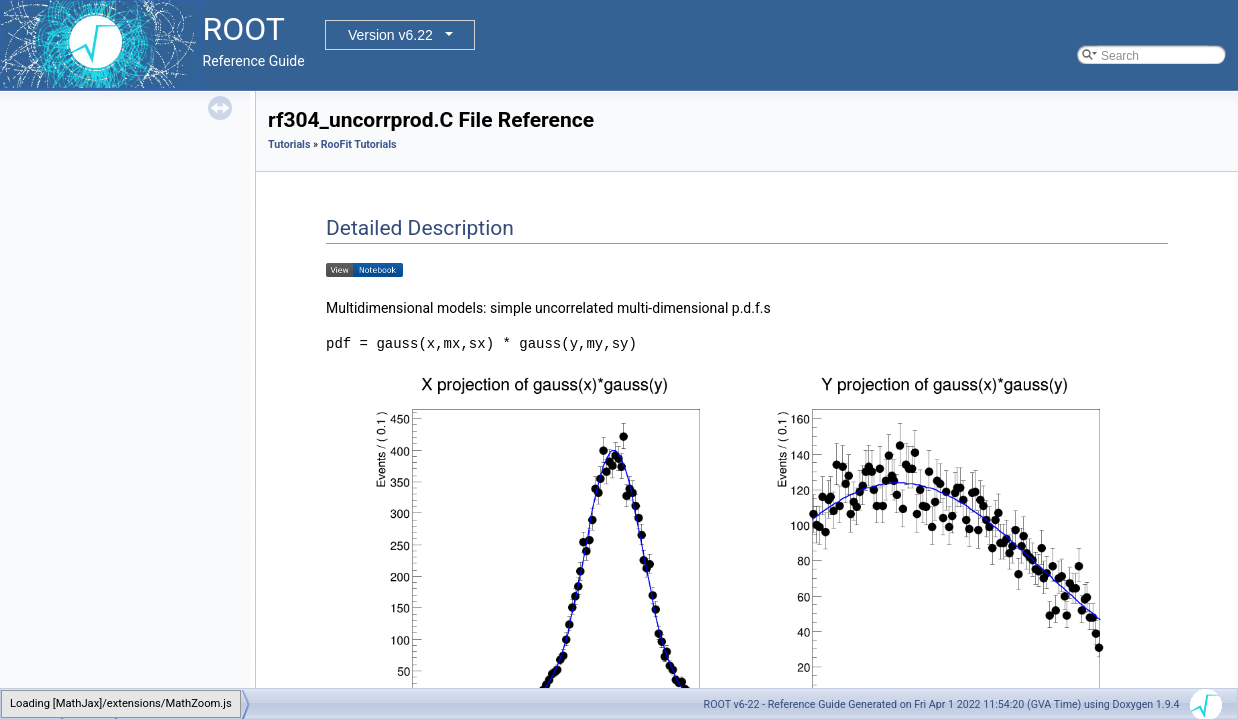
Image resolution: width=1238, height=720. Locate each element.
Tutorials (289, 144)
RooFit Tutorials (359, 144)
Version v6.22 (390, 35)
